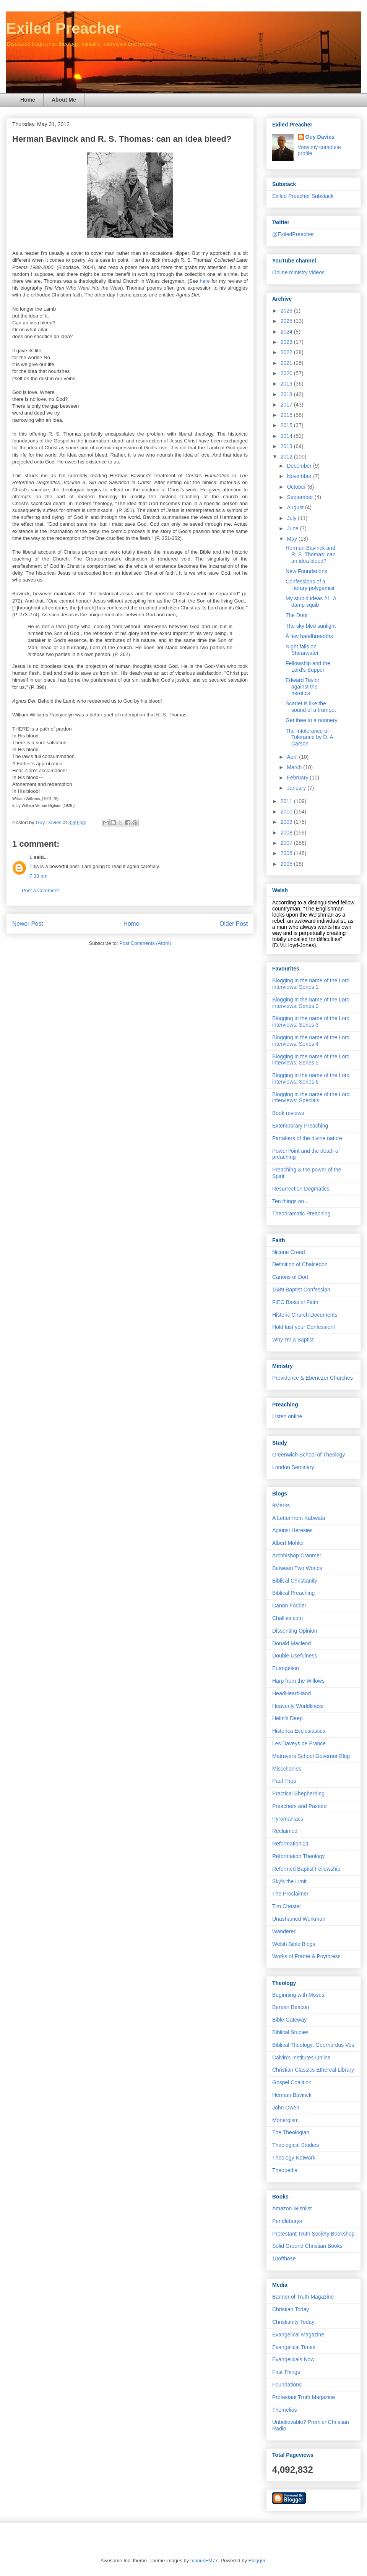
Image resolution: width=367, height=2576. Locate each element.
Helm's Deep (287, 1718)
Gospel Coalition (292, 2082)
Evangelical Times (293, 2347)
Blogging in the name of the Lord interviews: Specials (310, 1097)
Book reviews (288, 1113)
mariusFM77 (204, 2560)
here (205, 281)
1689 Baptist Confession (301, 1289)
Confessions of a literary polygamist (310, 584)
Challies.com (287, 1618)
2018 (287, 394)
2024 (287, 332)
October (297, 487)
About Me (64, 100)
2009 (287, 822)
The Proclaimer (290, 1894)
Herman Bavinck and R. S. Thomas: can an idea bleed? (311, 554)
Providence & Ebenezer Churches (312, 1378)
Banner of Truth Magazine (303, 2297)
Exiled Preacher (63, 28)
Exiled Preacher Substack (302, 196)
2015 (287, 425)
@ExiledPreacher (293, 234)
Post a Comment (40, 890)
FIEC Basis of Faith (295, 1302)
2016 (287, 415)
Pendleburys (287, 2221)
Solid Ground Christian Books (307, 2246)
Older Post (233, 923)
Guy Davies (320, 137)
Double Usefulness (294, 1656)
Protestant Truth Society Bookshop (313, 2234)
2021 (287, 363)
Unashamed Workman (298, 1919)
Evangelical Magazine (298, 2334)
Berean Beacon (290, 2007)
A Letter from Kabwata (298, 1518)
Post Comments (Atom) (145, 943)
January (297, 788)
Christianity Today (293, 2322)
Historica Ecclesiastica (298, 1731)
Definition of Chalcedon (300, 1264)
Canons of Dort (290, 1277)
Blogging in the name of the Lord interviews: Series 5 (310, 1059)
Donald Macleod (291, 1643)
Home (27, 100)
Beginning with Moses (298, 1995)
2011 (287, 801)
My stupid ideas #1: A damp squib (311, 601)
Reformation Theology (298, 1856)
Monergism (285, 2120)
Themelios (284, 2410)
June (293, 528)
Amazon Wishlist (292, 2208)
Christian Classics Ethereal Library (313, 2070)
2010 (287, 811)
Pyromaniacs (287, 1819)
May (292, 539)
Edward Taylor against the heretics (302, 686)
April (293, 757)
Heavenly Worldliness (297, 1706)
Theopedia (284, 2170)
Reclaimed (284, 1831)
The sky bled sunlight (311, 626)
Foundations (287, 2385)
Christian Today (290, 2309)
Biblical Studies (290, 2032)
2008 (287, 833)
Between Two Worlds (297, 1568)
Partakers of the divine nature (307, 1138)
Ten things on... (290, 1201)
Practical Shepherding (298, 1793)
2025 (287, 321)
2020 (287, 373)
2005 (287, 864)
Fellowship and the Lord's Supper (308, 666)
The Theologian (290, 2132)
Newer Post (27, 923)
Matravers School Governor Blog (311, 1756)
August (296, 507)
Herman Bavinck (292, 2095)
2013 (287, 446)
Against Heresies (292, 1530)
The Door (297, 615)
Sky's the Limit (289, 1881)
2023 (287, 342)
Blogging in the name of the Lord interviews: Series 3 (310, 1021)
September (300, 497)
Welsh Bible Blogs (293, 1944)
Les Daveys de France (299, 1743)
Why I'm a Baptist (292, 1340)
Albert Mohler (288, 1543)
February (298, 777)
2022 (287, 352)
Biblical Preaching (293, 1593)
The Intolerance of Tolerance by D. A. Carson (310, 737)
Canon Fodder (289, 1605)
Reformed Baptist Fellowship (306, 1869)
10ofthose (284, 2258)
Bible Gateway (289, 2020)
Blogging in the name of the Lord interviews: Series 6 (310, 1078)
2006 (287, 853)
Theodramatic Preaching (301, 1213)
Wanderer (284, 1931)
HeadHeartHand (291, 1693)
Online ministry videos (298, 272)
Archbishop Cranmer (296, 1555)
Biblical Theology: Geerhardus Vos (313, 2045)
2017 (287, 405)
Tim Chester (286, 1906)
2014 (287, 436)
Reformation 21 (290, 1843)
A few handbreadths (309, 636)
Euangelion (285, 1668)
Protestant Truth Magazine (303, 2397)
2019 (287, 384)
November (300, 476)
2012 (287, 457)
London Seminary (293, 1467)
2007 (287, 843)
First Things (286, 2372)
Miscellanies (286, 1769)
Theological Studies (295, 2145)
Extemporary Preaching (300, 1126)
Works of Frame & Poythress (306, 1956)
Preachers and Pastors (299, 1806)
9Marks (281, 1505)
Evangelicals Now (293, 2359)
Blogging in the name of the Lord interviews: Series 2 (310, 1002)
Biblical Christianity (294, 1581)
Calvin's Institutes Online (301, 2057)
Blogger (256, 2560)
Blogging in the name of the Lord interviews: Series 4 (310, 1040)
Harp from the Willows (298, 1681)
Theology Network (293, 2158)
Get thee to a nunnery (311, 720)
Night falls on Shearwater (302, 649)
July (292, 518)
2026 (287, 311)
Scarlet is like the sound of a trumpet (311, 706)
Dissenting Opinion (294, 1631)
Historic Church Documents (304, 1315)
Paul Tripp (284, 1781)
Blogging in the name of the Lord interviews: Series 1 (310, 983)
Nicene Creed (288, 1252)
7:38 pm (38, 876)
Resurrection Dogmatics (300, 1189)
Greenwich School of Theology (308, 1455)
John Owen (285, 2108)
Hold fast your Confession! (303, 1327)
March (295, 767)
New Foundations (306, 571)
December (300, 466)
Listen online (287, 1416)
